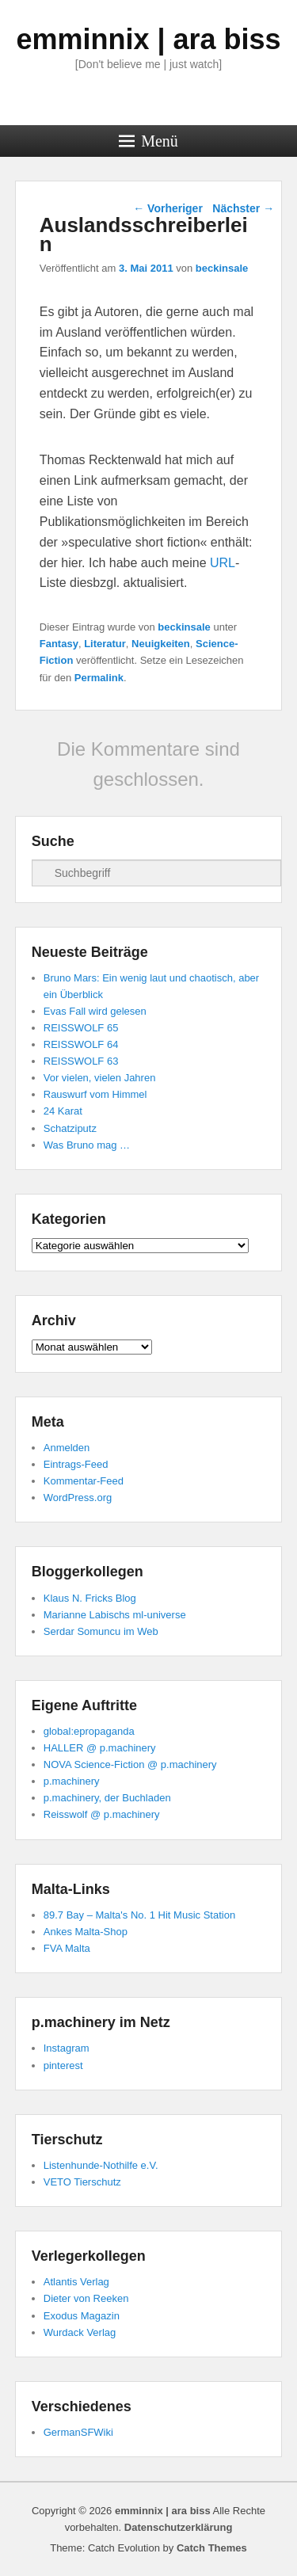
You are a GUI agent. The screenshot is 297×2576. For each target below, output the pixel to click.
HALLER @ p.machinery (100, 1748)
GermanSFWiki (78, 2432)
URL (222, 563)
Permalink (99, 678)
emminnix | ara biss (148, 39)
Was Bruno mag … (87, 1145)
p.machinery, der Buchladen (107, 1798)
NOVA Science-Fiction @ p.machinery (130, 1764)
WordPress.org (78, 1497)
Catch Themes (212, 2548)
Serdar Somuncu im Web (101, 1631)
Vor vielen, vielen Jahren (100, 1078)
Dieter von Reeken (86, 2298)
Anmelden (67, 1448)
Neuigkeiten (160, 644)
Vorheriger (168, 208)
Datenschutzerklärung (178, 2527)
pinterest (63, 2065)
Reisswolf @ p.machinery (102, 1814)
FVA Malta (67, 1948)
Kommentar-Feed (84, 1481)
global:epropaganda (89, 1731)
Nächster (243, 208)
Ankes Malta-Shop (86, 1932)
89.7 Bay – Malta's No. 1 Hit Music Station (139, 1915)
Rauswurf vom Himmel (95, 1094)
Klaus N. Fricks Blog (90, 1598)
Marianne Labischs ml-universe (115, 1615)
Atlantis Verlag (76, 2282)
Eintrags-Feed (76, 1464)
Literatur (105, 644)
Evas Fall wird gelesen (95, 1011)
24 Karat (63, 1111)
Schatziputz (70, 1128)
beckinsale (222, 268)
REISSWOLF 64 (81, 1044)
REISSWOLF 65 (81, 1028)
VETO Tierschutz (82, 2182)
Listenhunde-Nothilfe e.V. (101, 2165)
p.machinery (72, 1781)
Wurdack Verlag (80, 2332)
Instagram (66, 2048)
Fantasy (59, 644)
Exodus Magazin (82, 2316)
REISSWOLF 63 (81, 1061)
